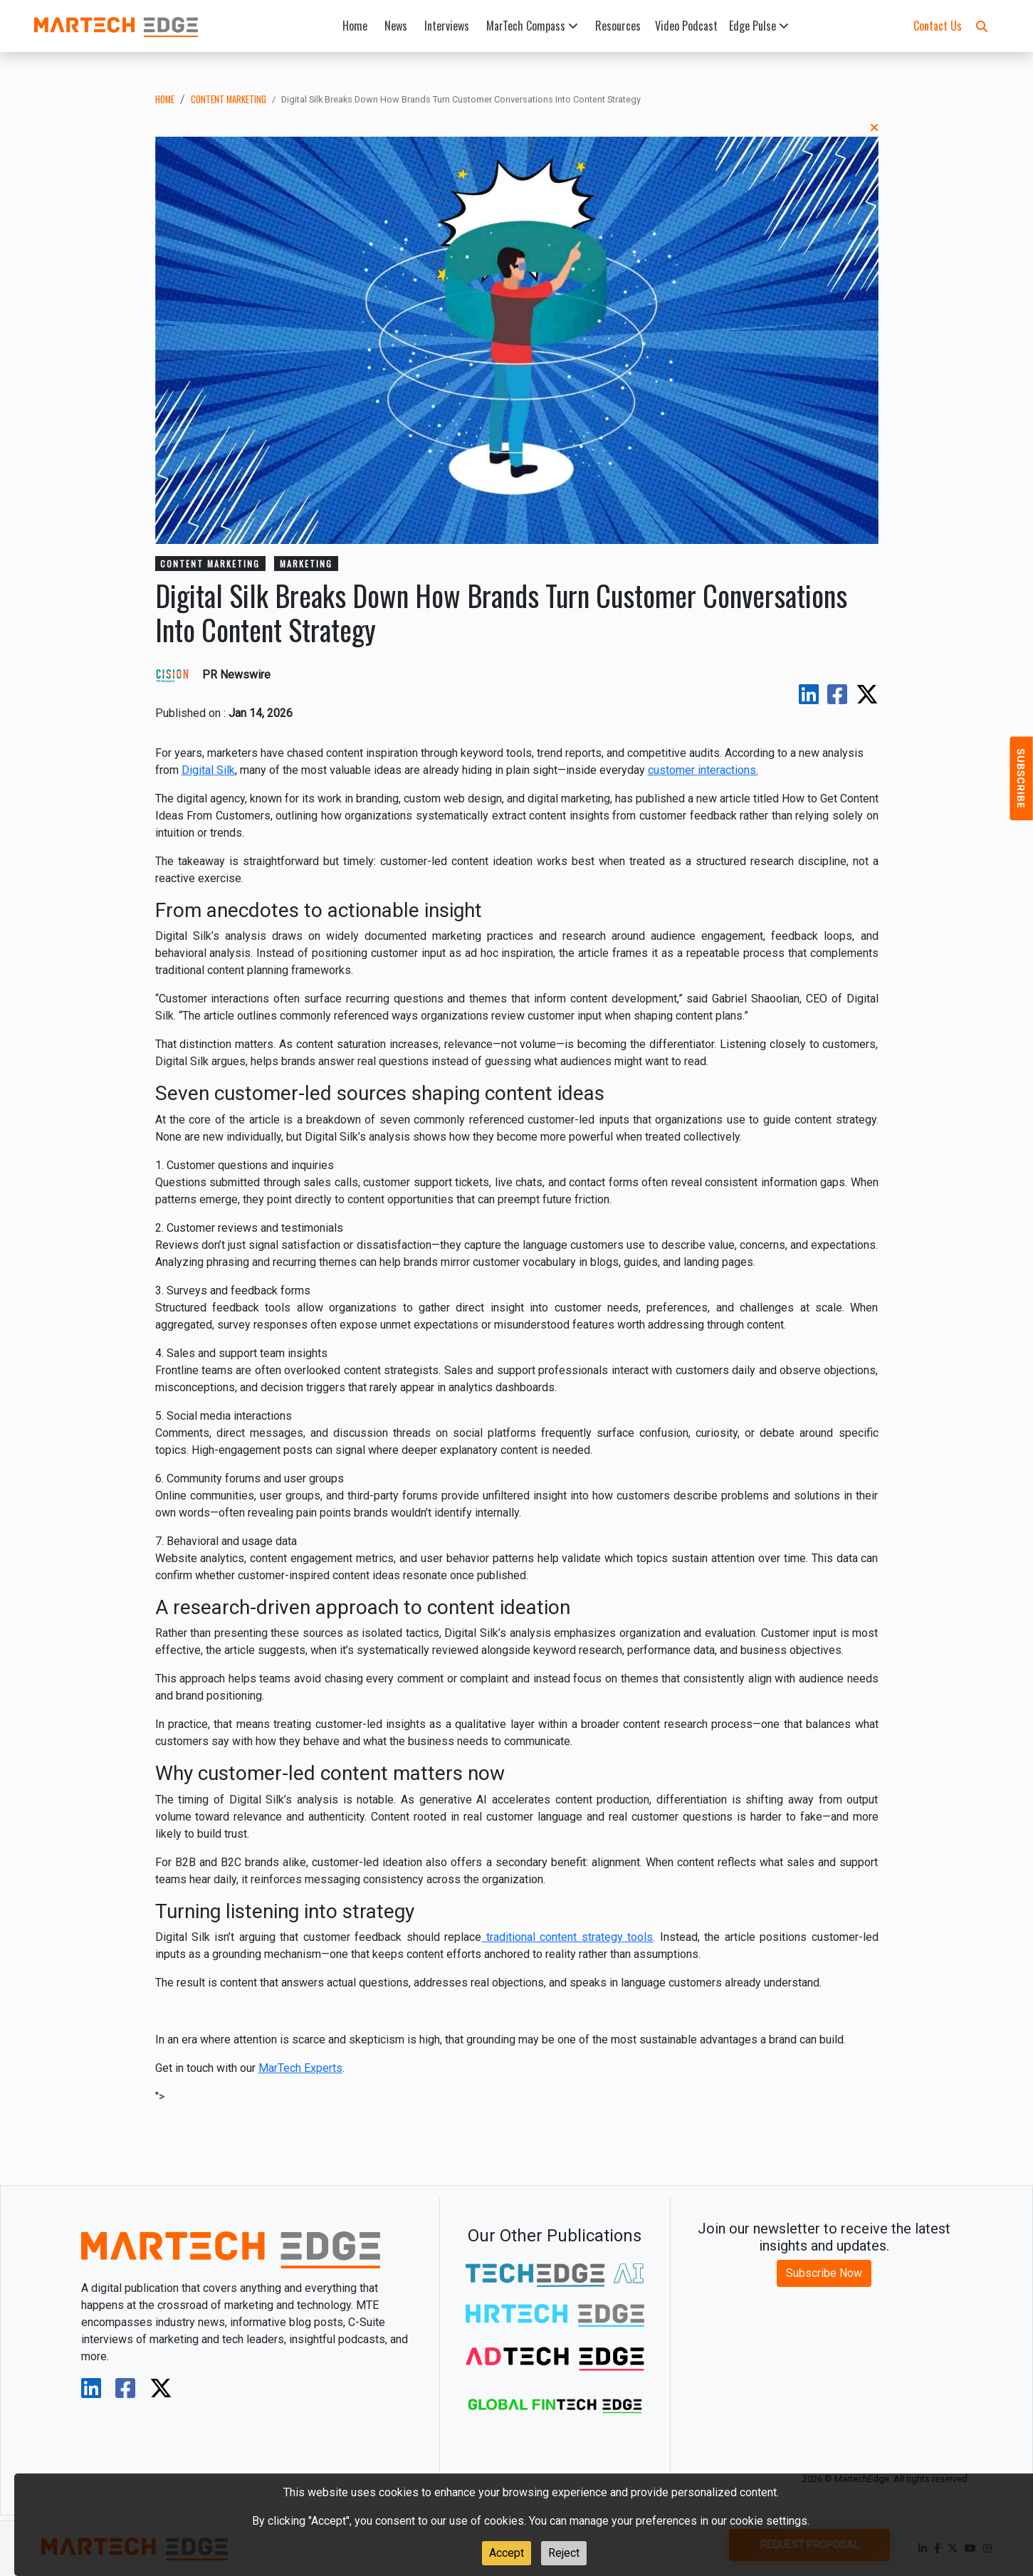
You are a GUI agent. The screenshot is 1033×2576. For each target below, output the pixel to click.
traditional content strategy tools (567, 1937)
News (395, 25)
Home (354, 25)
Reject (564, 2553)
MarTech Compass (532, 25)
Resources (618, 25)
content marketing (228, 99)
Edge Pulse (759, 25)
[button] (981, 25)
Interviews (446, 25)
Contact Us (937, 25)
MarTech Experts (300, 2068)
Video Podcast (686, 25)
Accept (506, 2553)
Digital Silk (208, 770)
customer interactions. (703, 770)
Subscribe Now (824, 2273)
